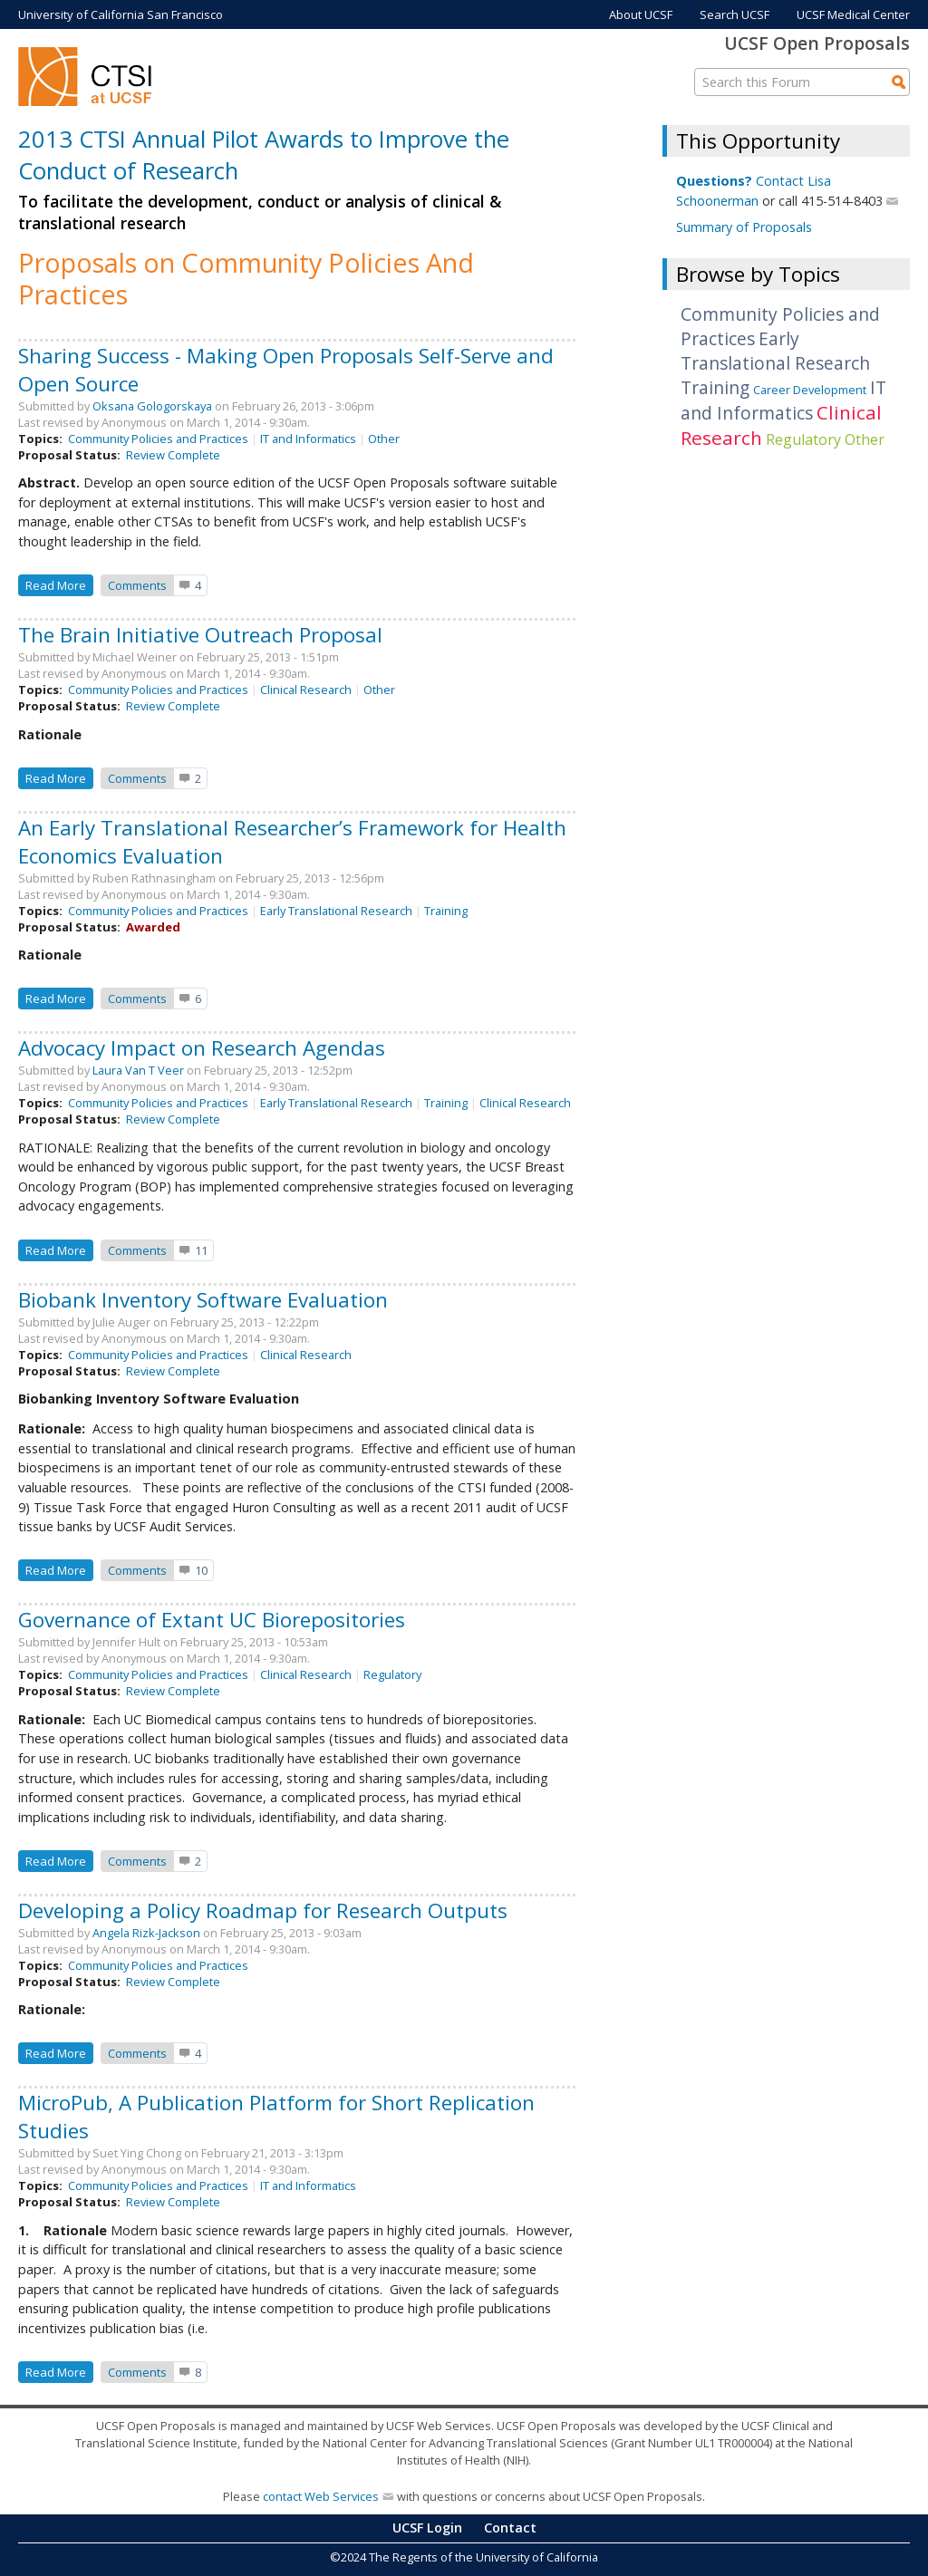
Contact (510, 2527)
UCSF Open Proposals (817, 43)
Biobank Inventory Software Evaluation (203, 1300)
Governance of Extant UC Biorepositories (211, 1620)
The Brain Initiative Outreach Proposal (200, 635)
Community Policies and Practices (158, 438)
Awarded (153, 927)
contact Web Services (321, 2496)
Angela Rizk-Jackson (146, 1933)
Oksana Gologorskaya (152, 406)
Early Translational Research (336, 910)
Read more (59, 583)
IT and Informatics (308, 438)
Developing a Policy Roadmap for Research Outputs (263, 1910)
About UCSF (640, 14)
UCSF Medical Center (853, 14)
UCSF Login (427, 2527)
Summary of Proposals (744, 227)
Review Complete (173, 455)
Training (446, 910)
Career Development (809, 389)
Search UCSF (734, 14)
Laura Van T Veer (138, 1070)
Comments (137, 585)
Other (384, 438)
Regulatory (392, 1674)
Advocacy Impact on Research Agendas (201, 1048)
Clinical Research (306, 689)
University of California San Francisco (120, 14)
